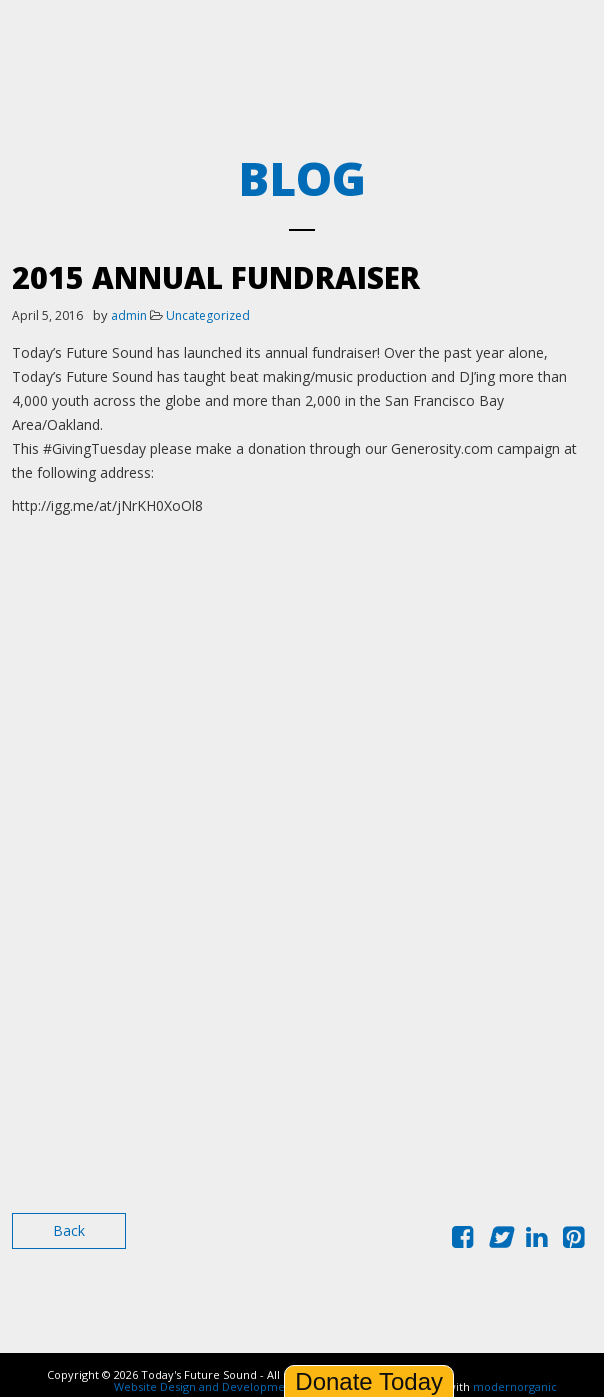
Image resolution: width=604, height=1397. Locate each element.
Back (69, 1230)
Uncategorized (208, 315)
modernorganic (515, 1386)
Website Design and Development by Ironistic (236, 1386)
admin (129, 315)
